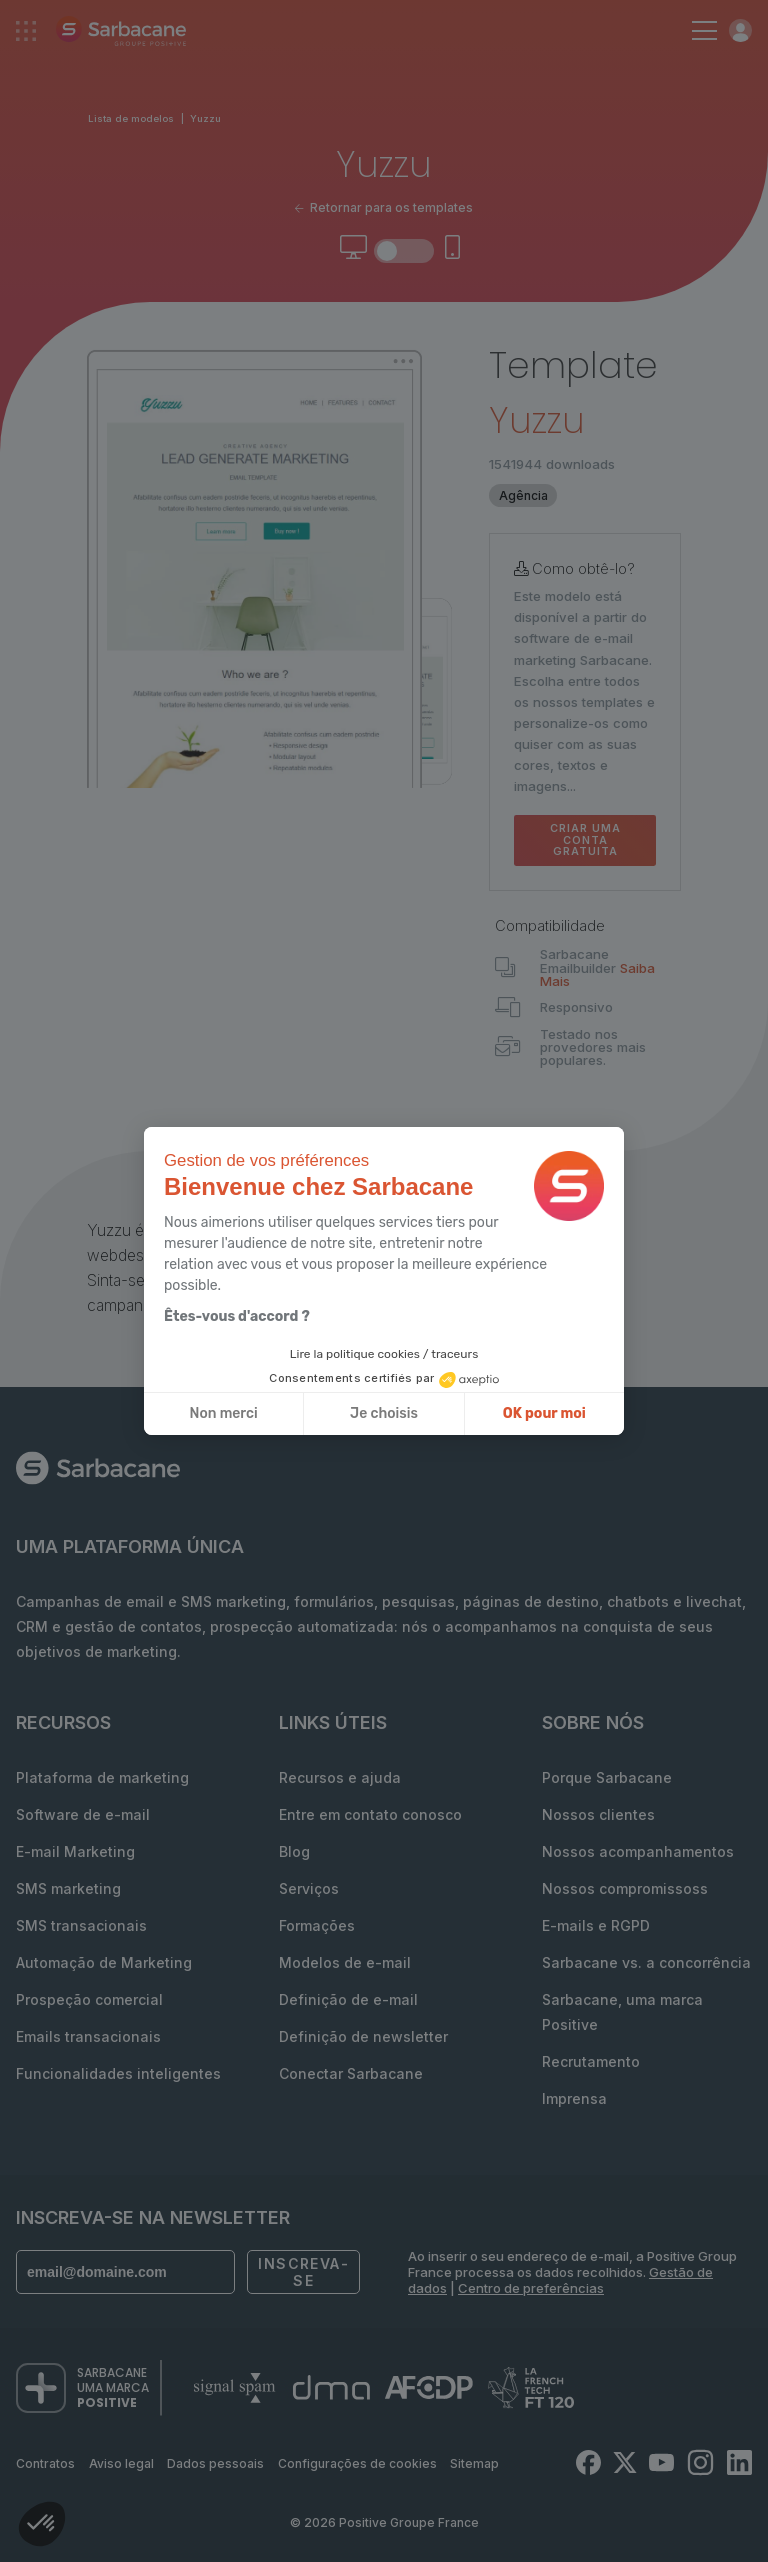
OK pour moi (544, 1413)
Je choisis (384, 1413)
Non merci (224, 1413)
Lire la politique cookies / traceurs (384, 1354)
